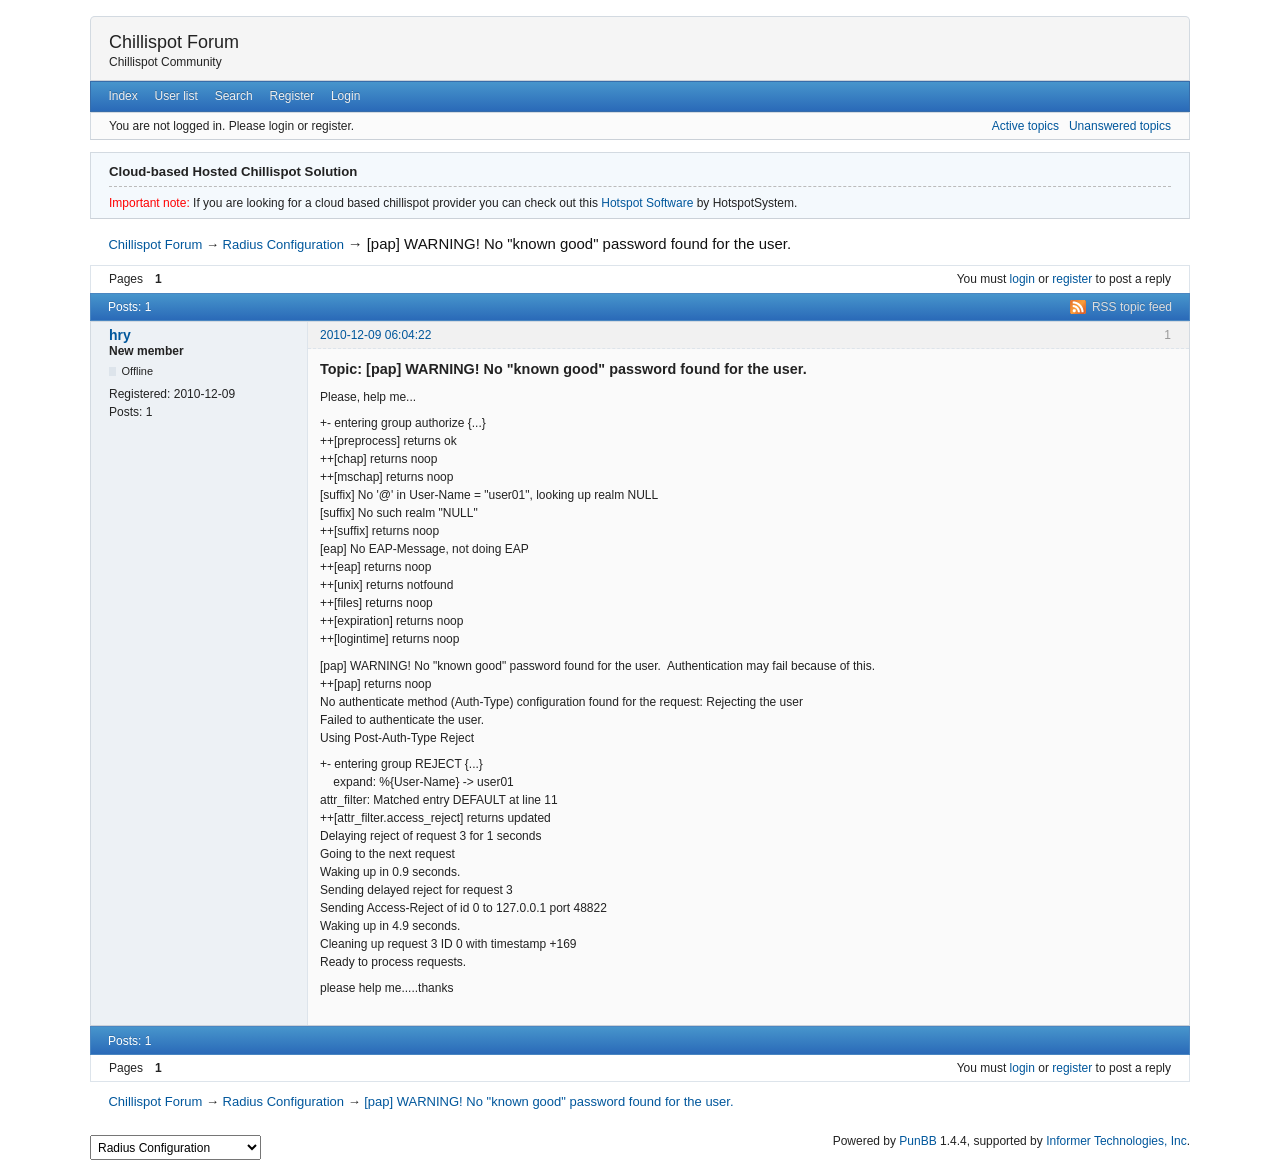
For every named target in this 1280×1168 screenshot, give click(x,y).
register (1072, 279)
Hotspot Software (647, 203)
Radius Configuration (283, 244)
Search (234, 96)
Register (291, 96)
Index (122, 96)
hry (120, 335)
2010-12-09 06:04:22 (375, 335)
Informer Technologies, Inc (1116, 1141)
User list (176, 96)
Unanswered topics (1120, 126)
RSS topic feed (1132, 307)
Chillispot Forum (174, 42)
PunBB (917, 1141)
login (1022, 279)
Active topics (1025, 126)
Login (345, 96)
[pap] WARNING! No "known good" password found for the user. (579, 243)
